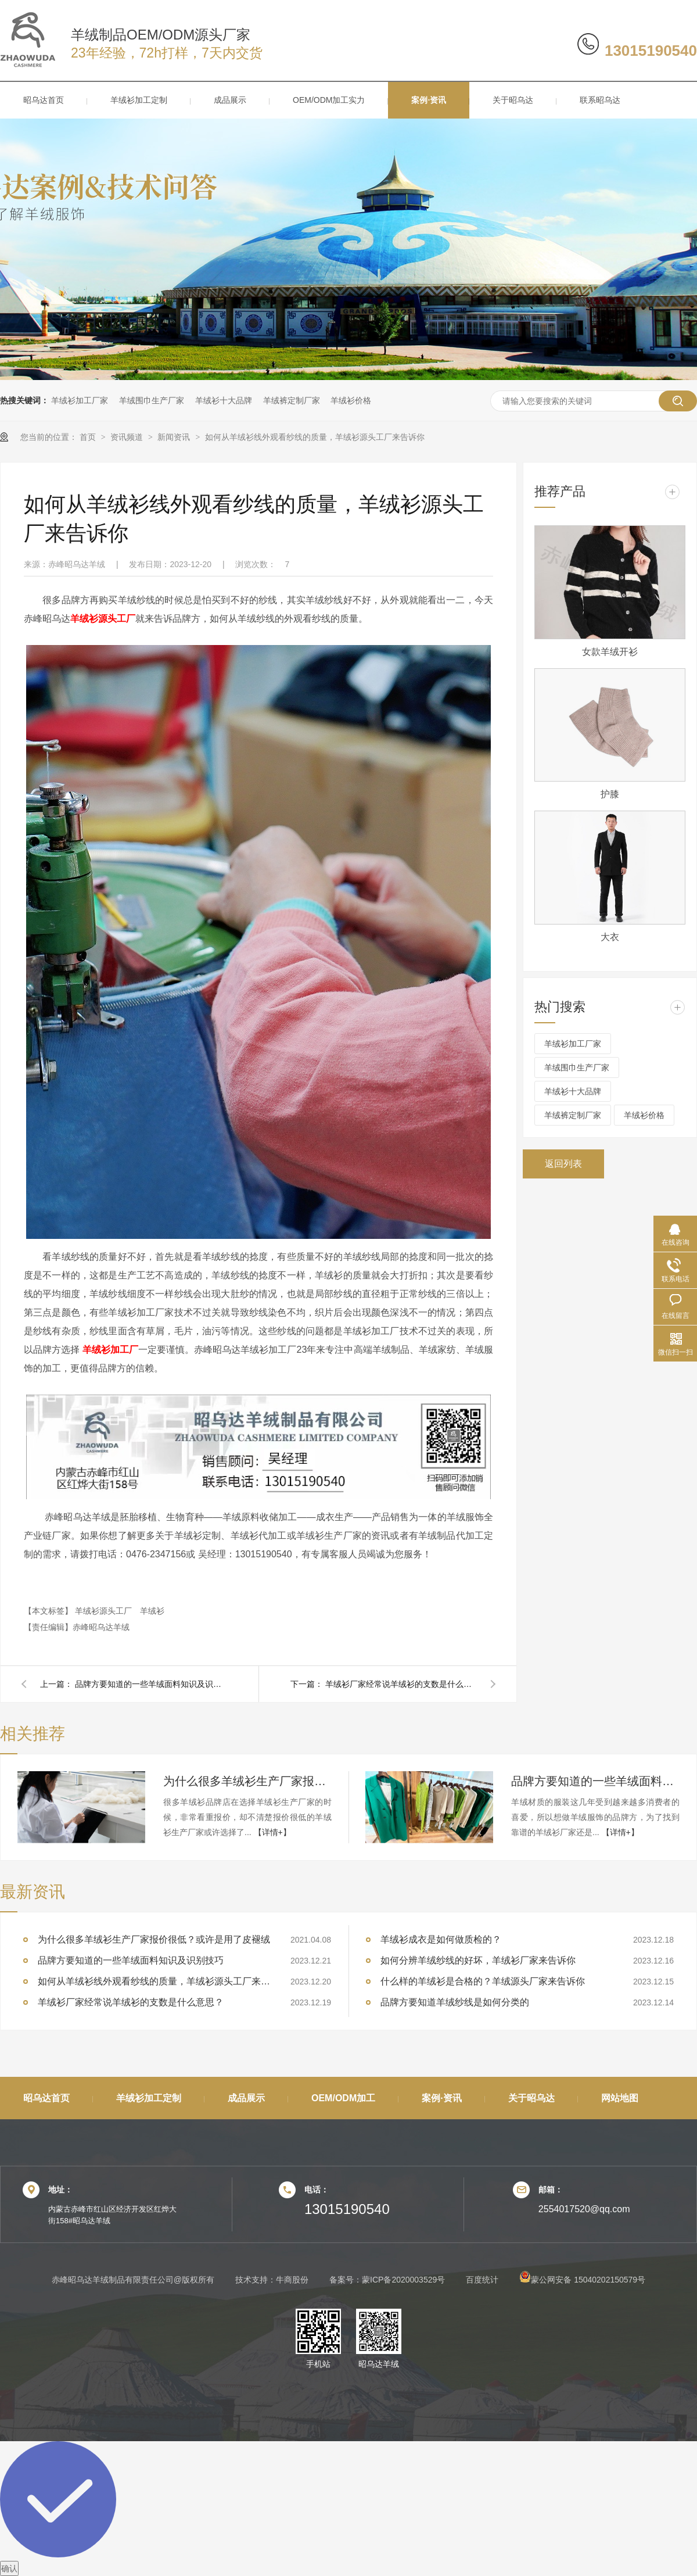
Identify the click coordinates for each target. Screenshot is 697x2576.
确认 (9, 2568)
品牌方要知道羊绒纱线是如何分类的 (454, 2002)
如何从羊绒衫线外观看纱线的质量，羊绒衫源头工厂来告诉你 (315, 437)
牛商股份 (292, 2279)
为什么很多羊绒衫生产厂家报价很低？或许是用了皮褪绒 (247, 1781)
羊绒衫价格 (350, 400)
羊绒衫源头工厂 (104, 1610)
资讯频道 (127, 437)
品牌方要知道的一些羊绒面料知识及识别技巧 (150, 1684)
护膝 (610, 794)
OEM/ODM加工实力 (329, 100)
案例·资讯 (428, 100)
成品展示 (230, 100)
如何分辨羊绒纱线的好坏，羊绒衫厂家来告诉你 (478, 1960)
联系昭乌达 (600, 100)
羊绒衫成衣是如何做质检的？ (440, 1939)
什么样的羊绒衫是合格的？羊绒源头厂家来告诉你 (482, 1981)
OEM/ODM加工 (343, 2098)
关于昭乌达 (513, 100)
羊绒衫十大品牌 (223, 400)
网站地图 (619, 2098)
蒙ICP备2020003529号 (403, 2279)
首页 (89, 437)
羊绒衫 (152, 1610)
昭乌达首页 (43, 100)
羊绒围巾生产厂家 (151, 400)
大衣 (610, 937)
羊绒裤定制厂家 (291, 400)
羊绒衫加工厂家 (79, 400)
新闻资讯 (174, 437)
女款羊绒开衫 (610, 652)
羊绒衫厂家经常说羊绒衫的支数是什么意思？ (400, 1684)
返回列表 (563, 1164)
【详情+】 (272, 1832)
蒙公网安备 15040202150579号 (582, 2279)
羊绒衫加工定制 (138, 100)
